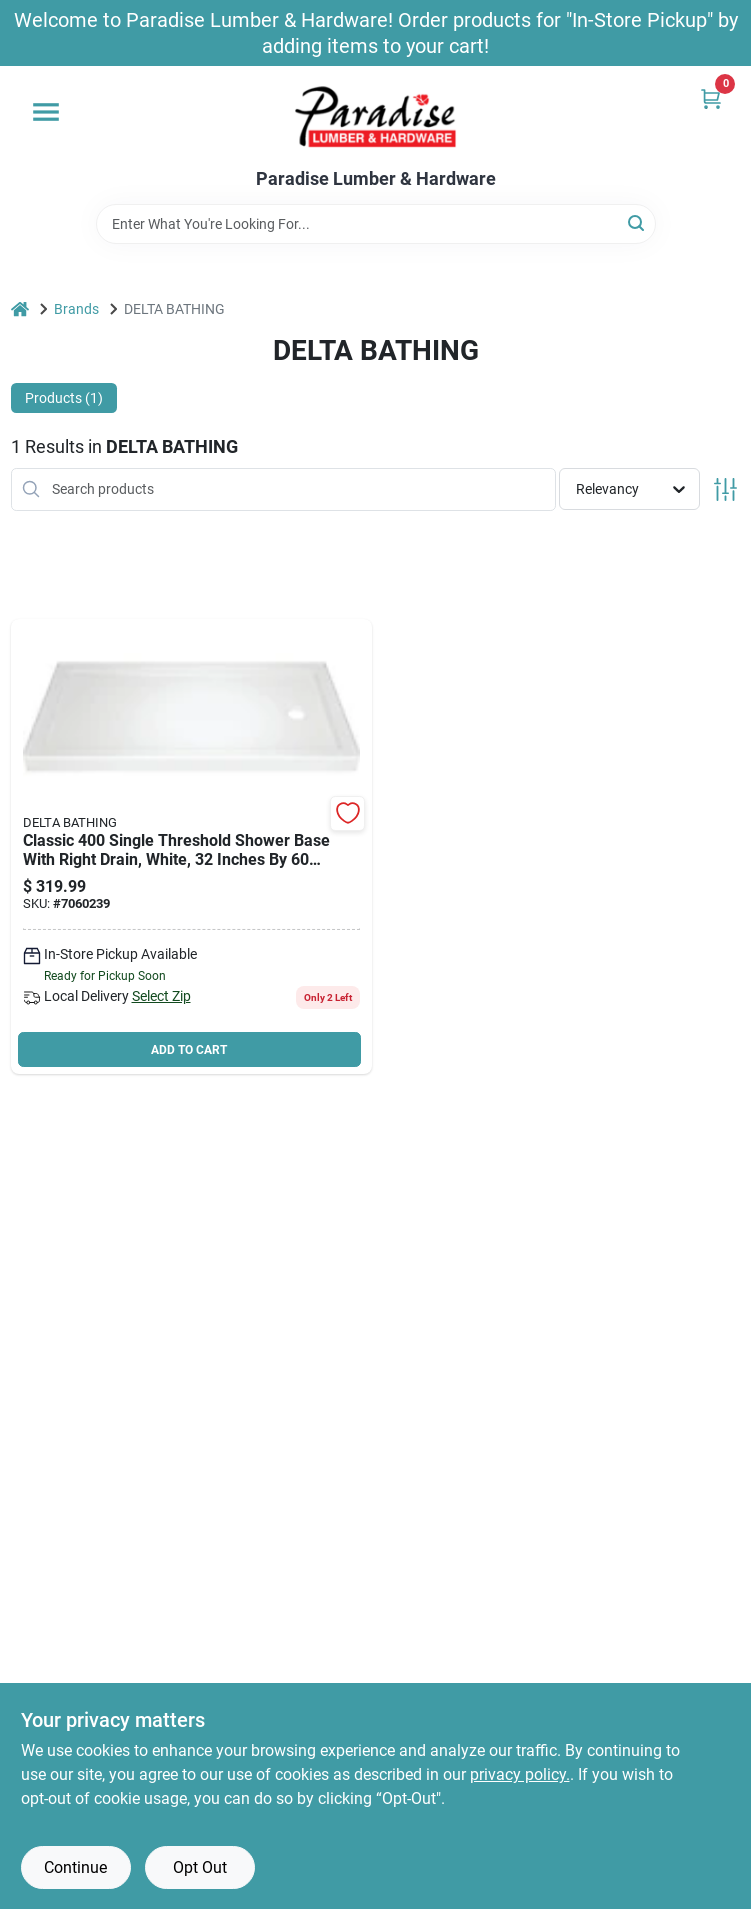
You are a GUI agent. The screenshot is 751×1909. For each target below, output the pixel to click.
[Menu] (46, 112)
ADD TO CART (189, 1050)
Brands (76, 309)
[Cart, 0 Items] (711, 98)
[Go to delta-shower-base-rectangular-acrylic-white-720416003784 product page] (192, 847)
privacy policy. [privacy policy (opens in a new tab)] (520, 1774)
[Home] (20, 309)
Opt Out (200, 1867)
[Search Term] (376, 224)
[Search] (637, 222)
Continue (75, 1867)
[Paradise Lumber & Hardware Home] (376, 117)
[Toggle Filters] (725, 489)
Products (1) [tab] (64, 398)
